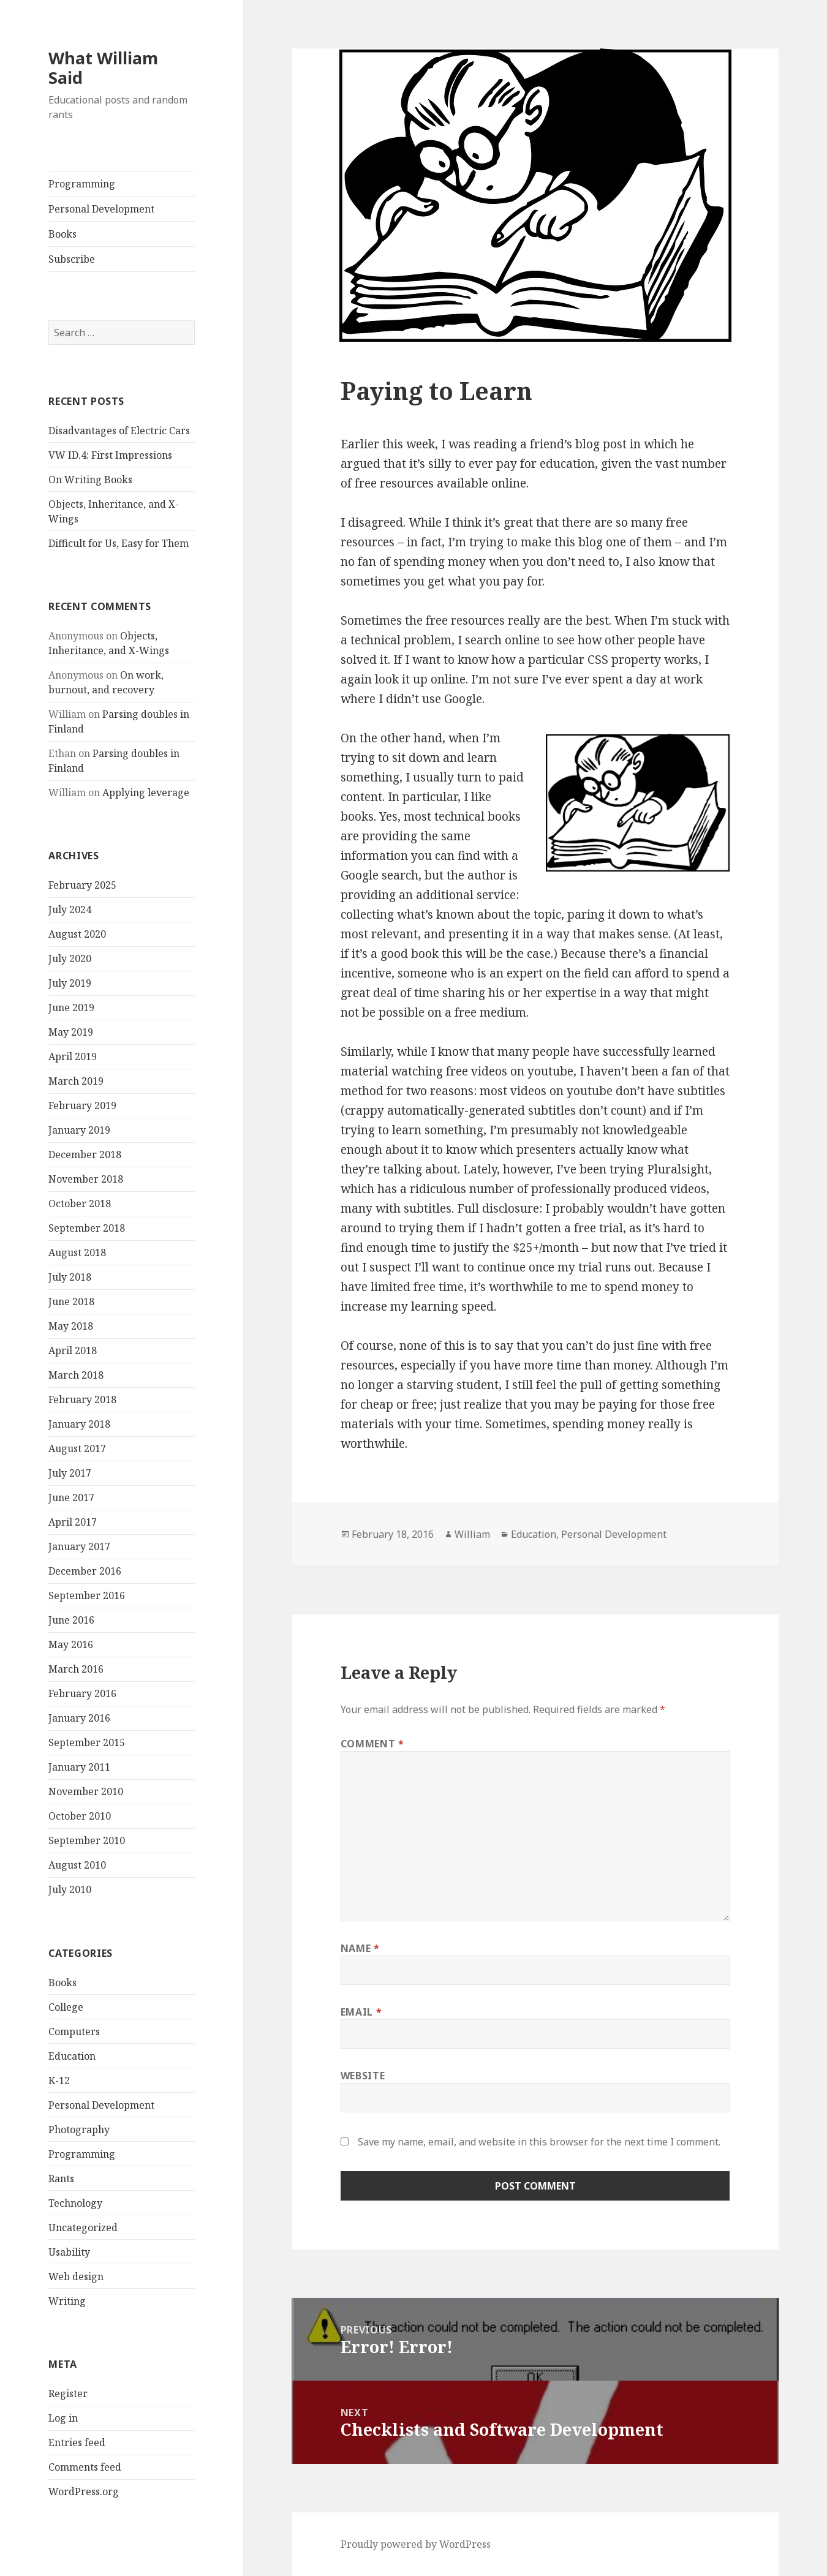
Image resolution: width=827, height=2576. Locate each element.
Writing (67, 2301)
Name (360, 1948)
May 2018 (70, 1326)
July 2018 (69, 1277)
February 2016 (82, 1693)
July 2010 (69, 1889)
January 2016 (79, 1718)
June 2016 (71, 1620)
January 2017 (79, 1546)
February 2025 (82, 885)
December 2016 (84, 1571)
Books (62, 234)
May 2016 (70, 1644)
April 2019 (72, 1056)
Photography (79, 2129)
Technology (75, 2203)
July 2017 (69, 1473)
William (472, 1534)
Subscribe (71, 259)
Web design (76, 2276)
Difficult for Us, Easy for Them (118, 543)
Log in (63, 2418)
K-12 (59, 2080)
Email (361, 2012)
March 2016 (76, 1669)
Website (363, 2075)
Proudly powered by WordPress (416, 2544)
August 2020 (77, 934)
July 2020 (69, 958)
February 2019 (82, 1105)
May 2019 (70, 1032)
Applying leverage (145, 792)
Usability (69, 2252)
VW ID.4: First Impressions (110, 455)
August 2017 (77, 1448)
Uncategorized (83, 2227)
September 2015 (86, 1742)
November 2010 (85, 1791)
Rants (61, 2178)
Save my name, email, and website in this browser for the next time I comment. (539, 2142)
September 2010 (86, 1840)
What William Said (103, 68)
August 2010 (77, 1865)
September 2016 (86, 1595)
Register (68, 2393)
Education (72, 2056)
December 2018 (84, 1154)
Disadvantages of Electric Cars (119, 430)
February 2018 (82, 1399)
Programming (81, 183)
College (65, 2007)
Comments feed (84, 2467)
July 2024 (69, 909)
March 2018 (76, 1375)
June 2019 (71, 1007)
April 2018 (72, 1350)
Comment (372, 1743)
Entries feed (76, 2442)
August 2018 (77, 1252)
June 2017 (71, 1497)
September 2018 (86, 1228)
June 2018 (71, 1301)
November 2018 (85, 1179)
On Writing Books (90, 479)
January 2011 (79, 1767)
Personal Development (101, 209)
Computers (74, 2031)
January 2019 (79, 1130)
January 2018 (79, 1424)
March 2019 (76, 1081)
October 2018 (79, 1203)
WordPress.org (83, 2491)
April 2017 (72, 1522)
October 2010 (79, 1816)
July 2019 (69, 983)
